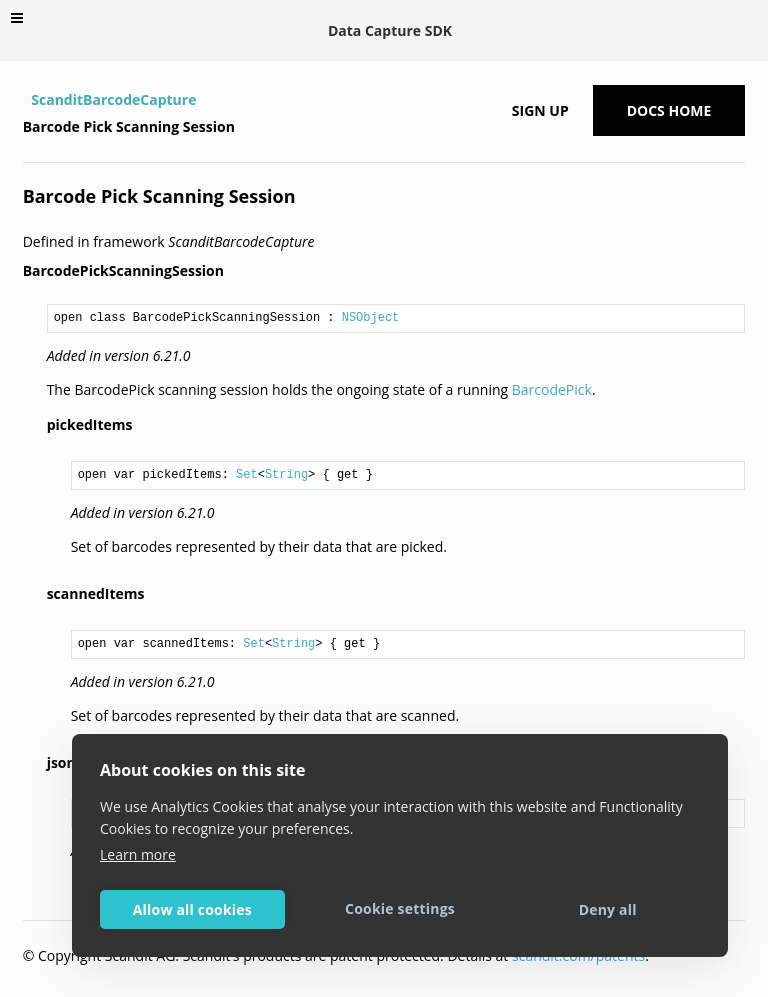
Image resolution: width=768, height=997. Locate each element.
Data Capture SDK (390, 30)
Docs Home (669, 110)
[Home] (25, 100)
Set (247, 475)
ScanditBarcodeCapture (113, 99)
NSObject (371, 318)
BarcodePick (552, 389)
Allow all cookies (192, 909)
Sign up (540, 110)
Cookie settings (400, 908)
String (286, 475)
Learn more (138, 854)
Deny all (608, 909)
